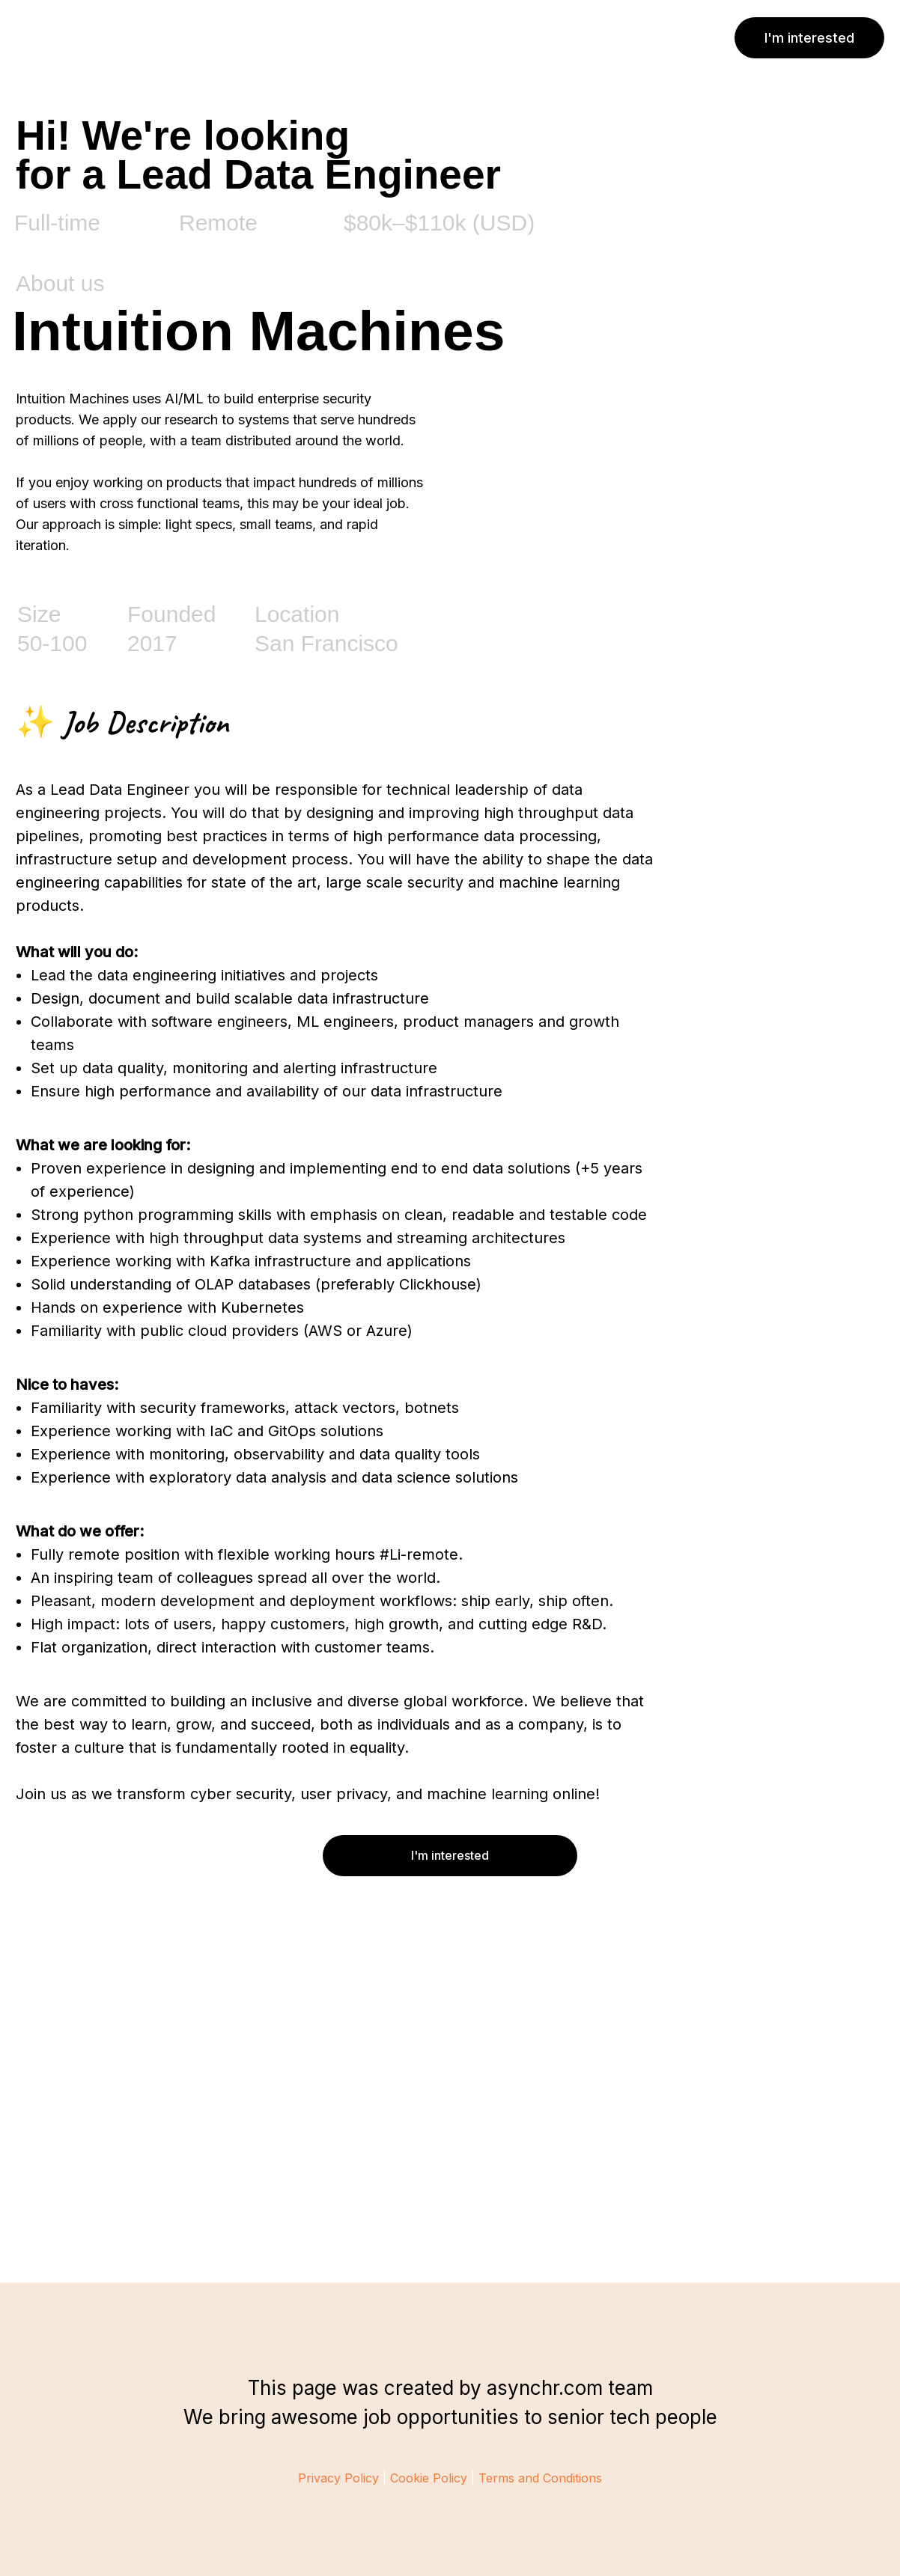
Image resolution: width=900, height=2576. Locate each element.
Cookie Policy (428, 2477)
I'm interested (809, 38)
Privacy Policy (338, 2477)
